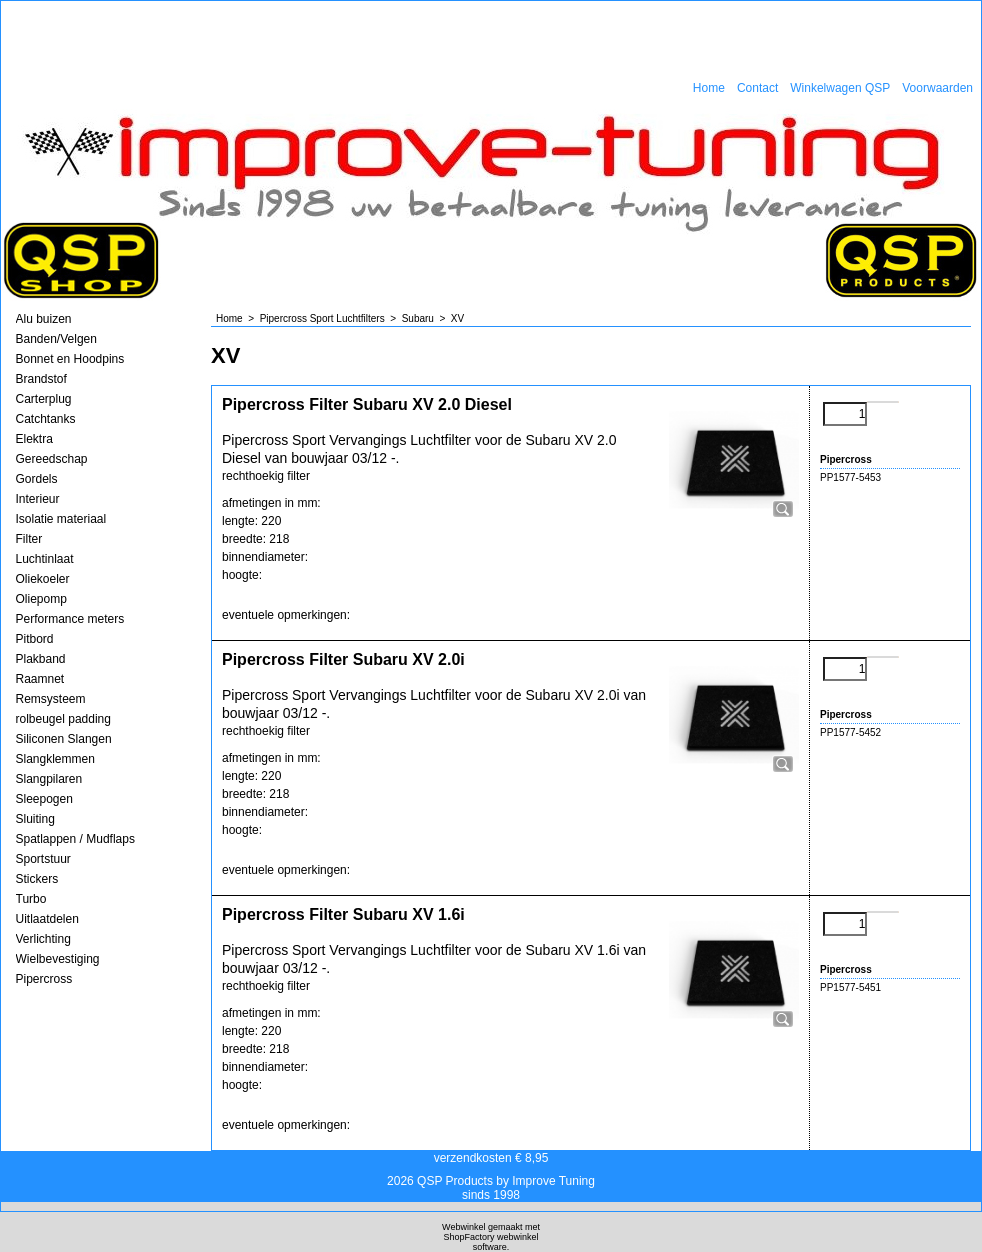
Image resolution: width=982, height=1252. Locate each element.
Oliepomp (41, 599)
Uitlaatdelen (47, 919)
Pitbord (35, 639)
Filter (29, 539)
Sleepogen (44, 799)
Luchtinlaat (45, 559)
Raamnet (40, 679)
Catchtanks (46, 419)
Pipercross (44, 979)
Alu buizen (44, 319)
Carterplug (44, 399)
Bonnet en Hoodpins (70, 359)
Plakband (41, 659)
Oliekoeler (43, 579)
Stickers (37, 879)
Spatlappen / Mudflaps (75, 839)
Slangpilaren (49, 779)
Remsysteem (51, 699)
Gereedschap (52, 459)
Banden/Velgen (56, 339)
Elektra (34, 439)
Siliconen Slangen (64, 739)
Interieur (38, 499)
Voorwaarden (937, 88)
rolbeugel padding (63, 719)
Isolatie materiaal (61, 519)
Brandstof (41, 379)
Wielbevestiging (58, 959)
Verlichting (43, 939)
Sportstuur (43, 859)
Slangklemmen (55, 759)
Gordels (37, 479)
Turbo (31, 899)
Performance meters (70, 619)
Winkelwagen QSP (840, 88)
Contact (757, 88)
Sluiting (35, 819)
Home (709, 88)
